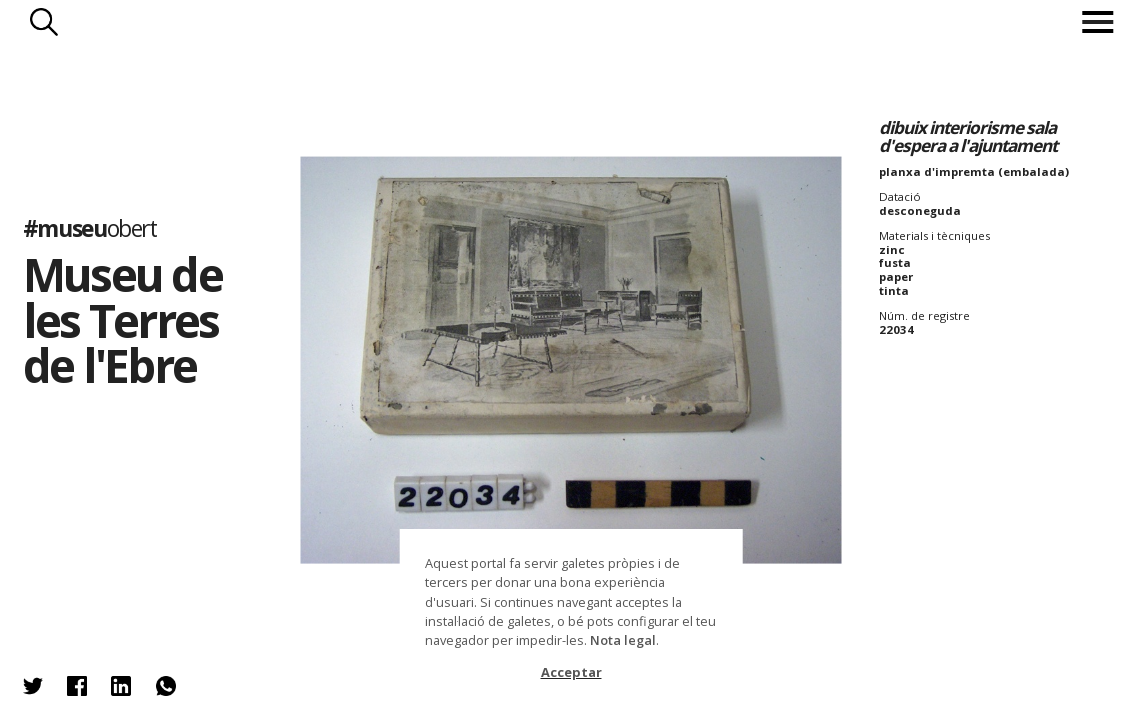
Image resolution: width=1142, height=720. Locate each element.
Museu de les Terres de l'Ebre (122, 319)
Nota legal (623, 640)
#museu (90, 228)
